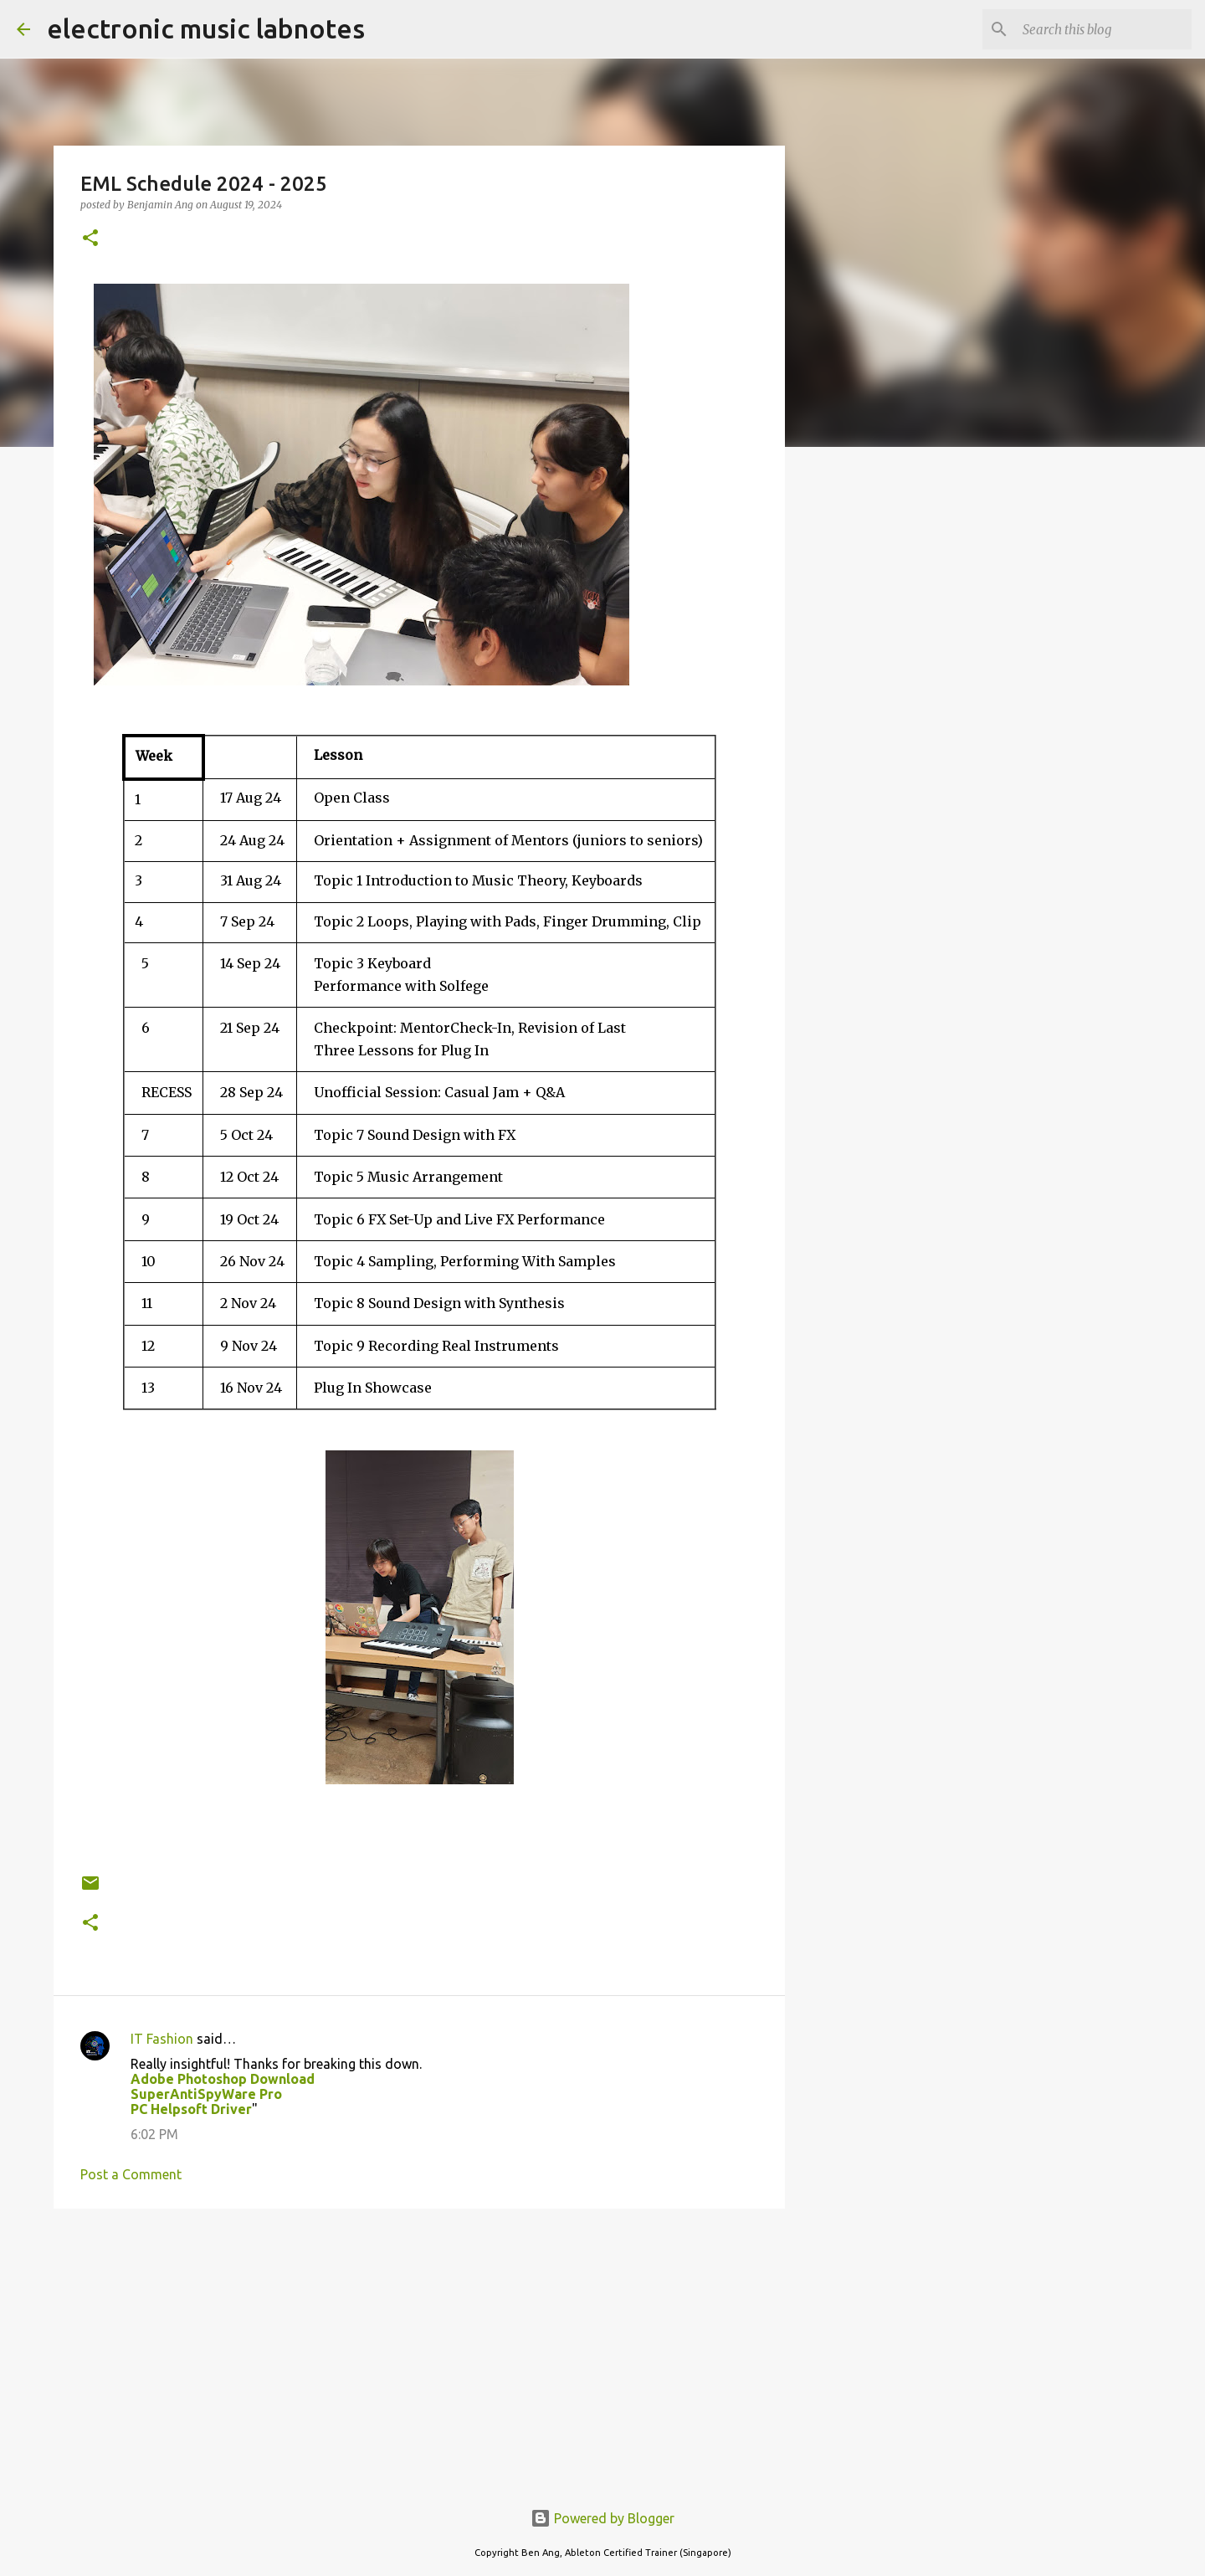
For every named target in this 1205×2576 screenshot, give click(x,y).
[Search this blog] (1104, 29)
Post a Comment (131, 2174)
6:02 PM (154, 2134)
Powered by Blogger (602, 2518)
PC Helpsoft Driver (191, 2109)
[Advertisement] (419, 2351)
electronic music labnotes (206, 28)
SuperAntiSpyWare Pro (206, 2093)
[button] (90, 239)
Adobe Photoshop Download (223, 2078)
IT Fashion (162, 2038)
